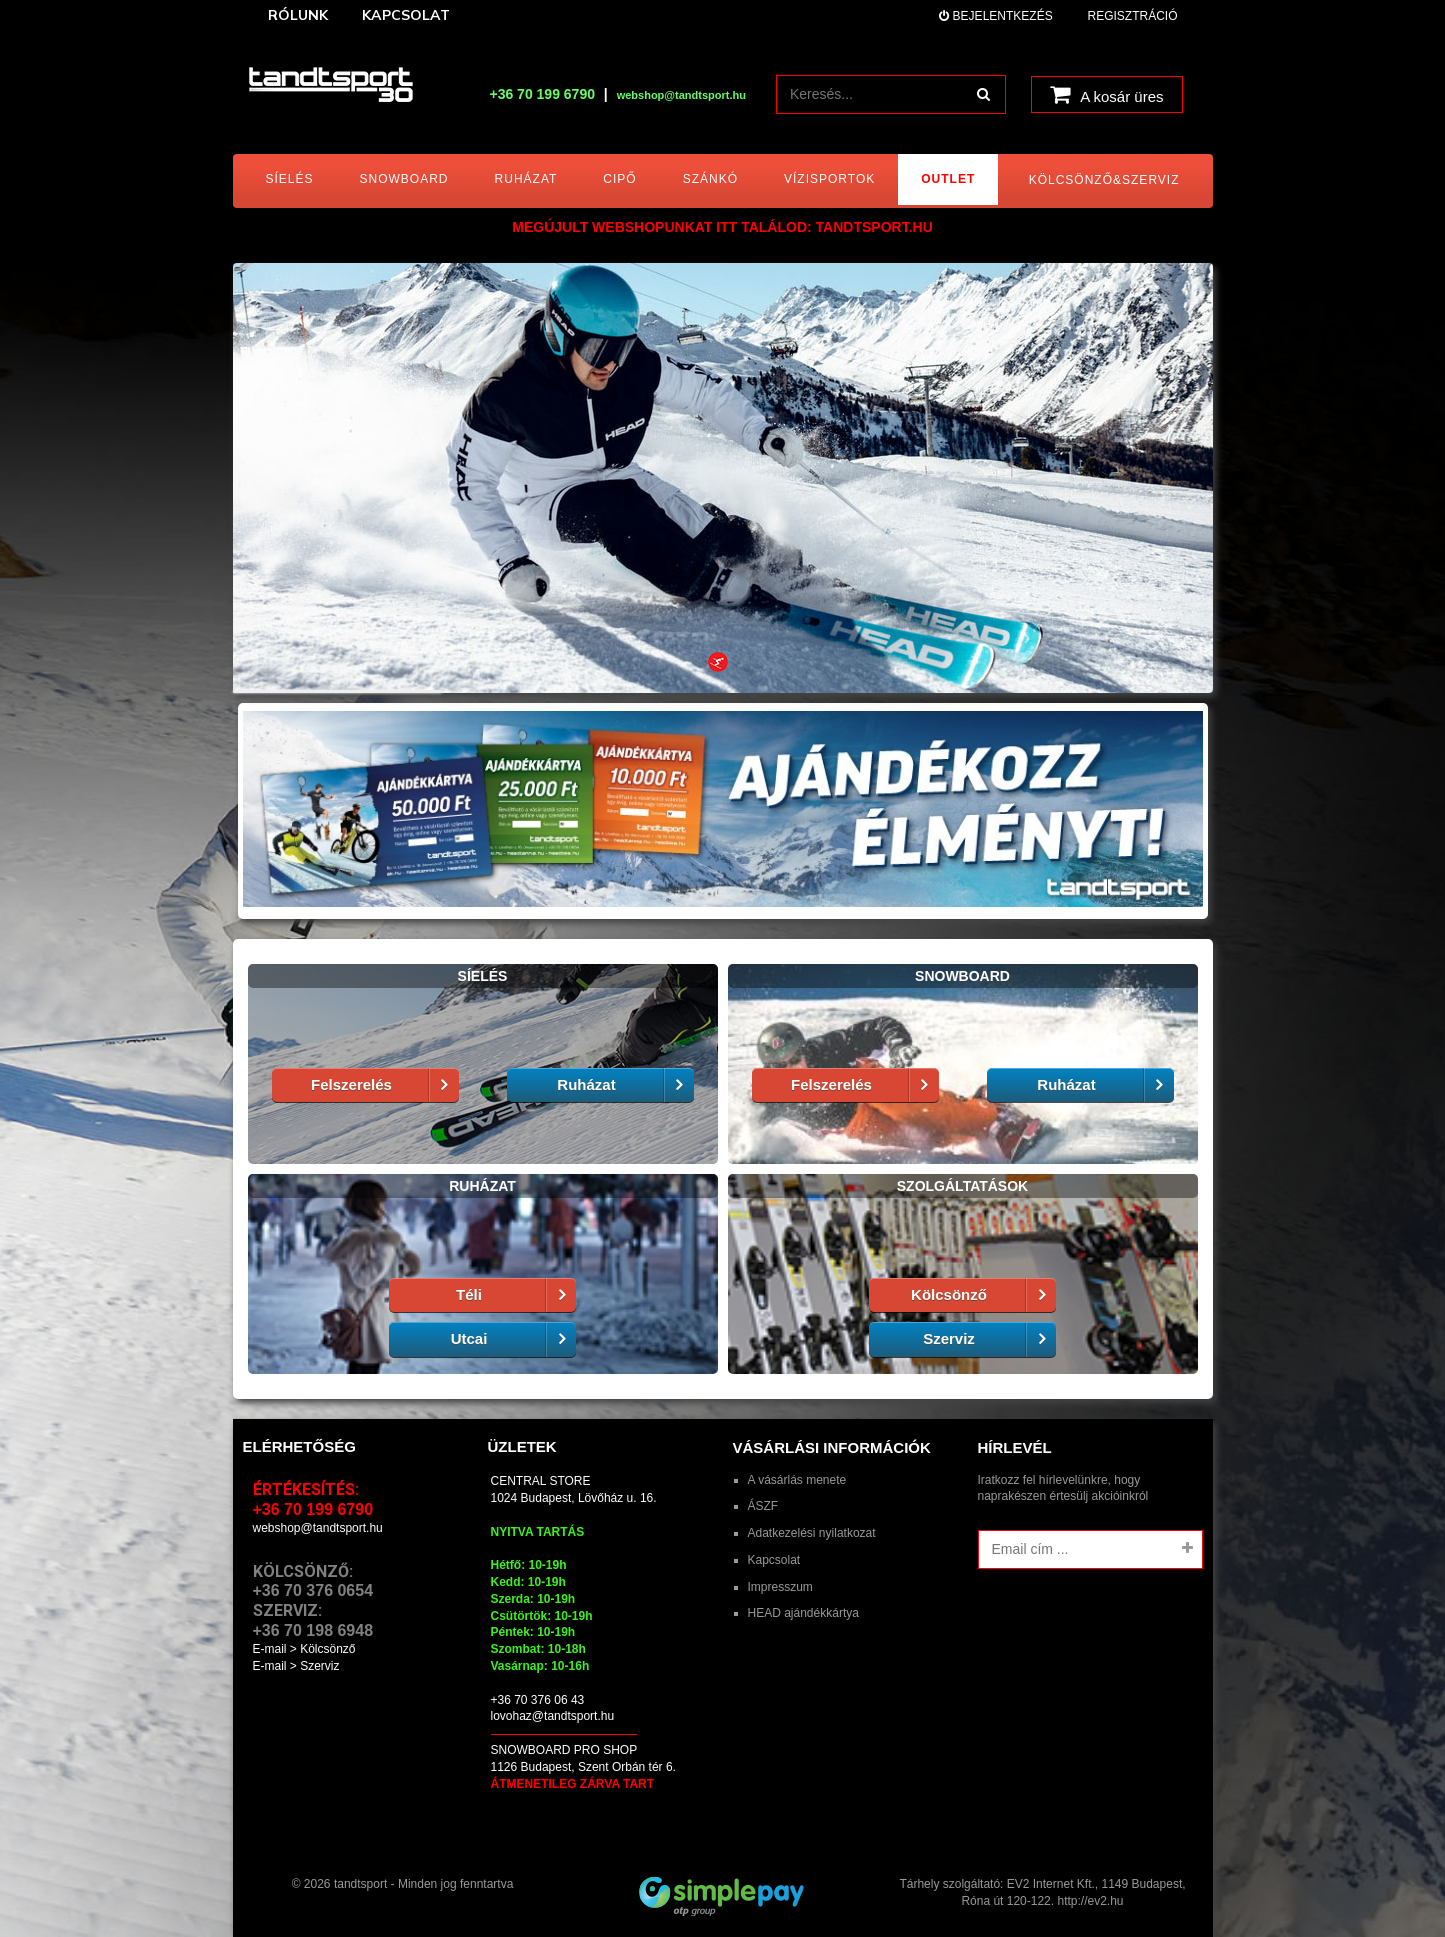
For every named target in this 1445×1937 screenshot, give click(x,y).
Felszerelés (384, 1085)
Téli (516, 1295)
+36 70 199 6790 (542, 94)
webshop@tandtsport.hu (318, 1528)
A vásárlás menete (797, 1480)
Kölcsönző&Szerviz (1104, 180)
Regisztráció (1132, 16)
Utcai (513, 1339)
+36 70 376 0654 (313, 1590)
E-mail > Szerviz (296, 1666)
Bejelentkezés (995, 16)
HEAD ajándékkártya (803, 1613)
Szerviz (989, 1339)
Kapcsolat (774, 1560)
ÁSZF (763, 1506)
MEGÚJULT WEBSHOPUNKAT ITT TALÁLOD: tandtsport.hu (722, 227)
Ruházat (625, 1085)
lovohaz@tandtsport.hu (553, 1716)
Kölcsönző (983, 1295)
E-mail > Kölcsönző (304, 1649)
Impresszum (780, 1587)
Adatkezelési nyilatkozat (812, 1533)
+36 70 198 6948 (313, 1630)
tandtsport (360, 1884)
